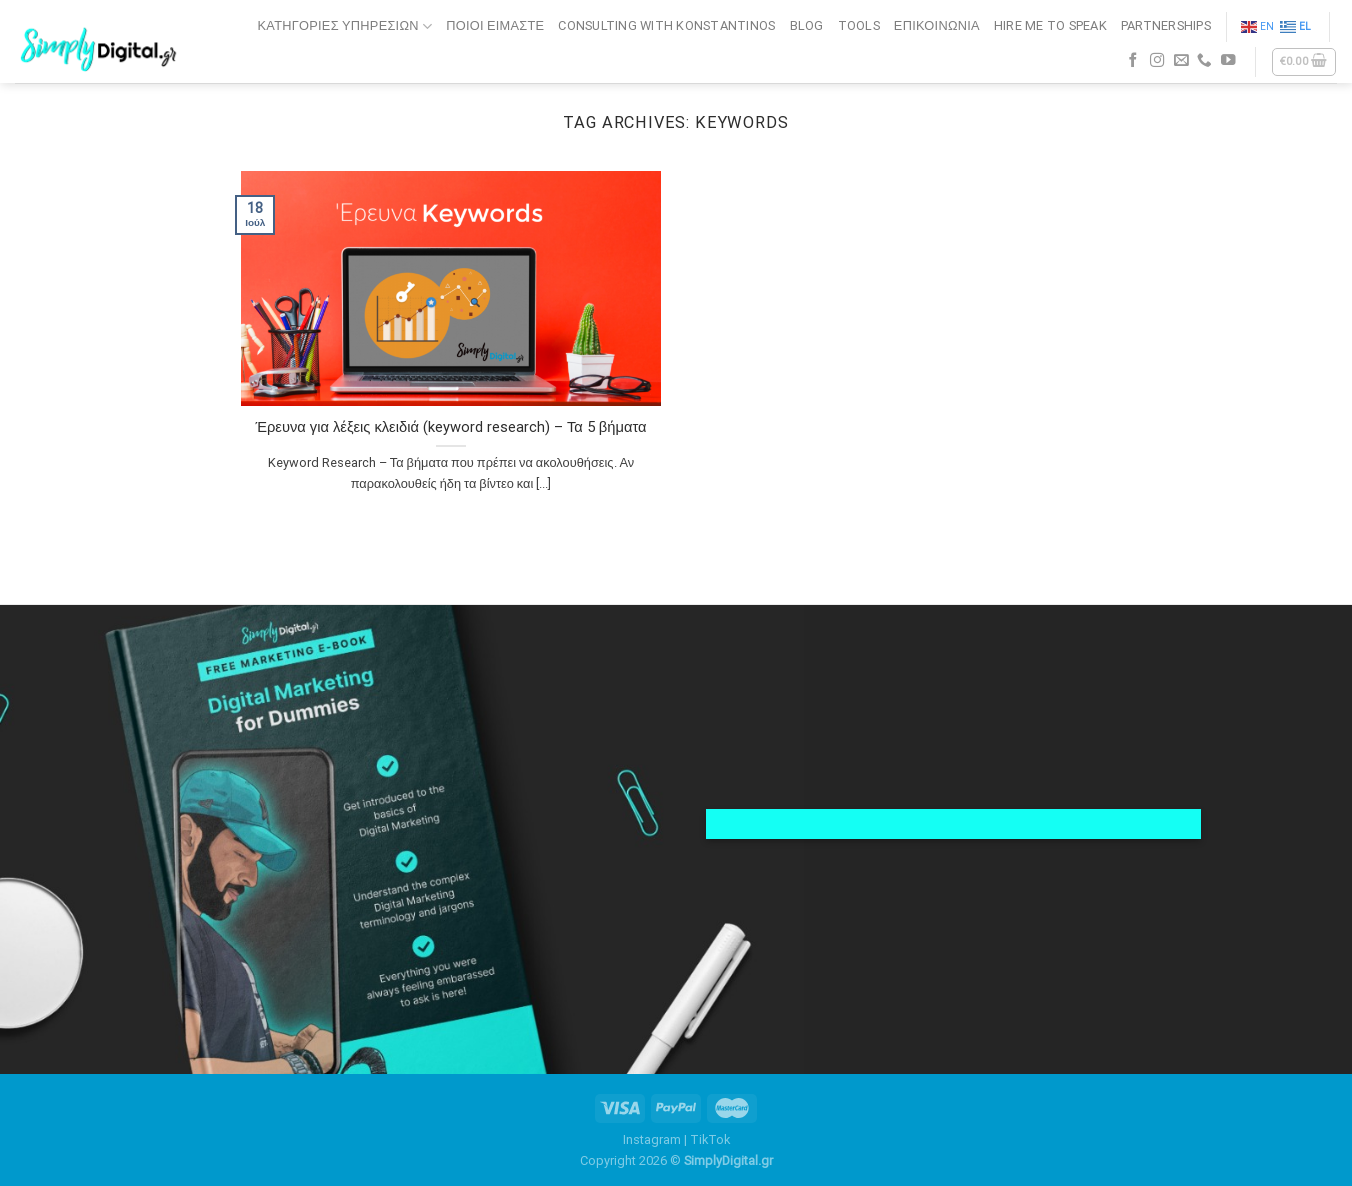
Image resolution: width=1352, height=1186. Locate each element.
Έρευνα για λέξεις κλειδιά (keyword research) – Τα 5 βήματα (450, 427)
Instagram (652, 1139)
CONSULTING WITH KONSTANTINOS (666, 25)
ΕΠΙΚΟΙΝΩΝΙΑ (937, 25)
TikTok (710, 1139)
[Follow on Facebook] (1133, 61)
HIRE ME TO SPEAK (1050, 25)
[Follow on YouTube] (1228, 61)
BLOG (807, 25)
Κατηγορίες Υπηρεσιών (345, 26)
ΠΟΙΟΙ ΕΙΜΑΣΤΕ (495, 25)
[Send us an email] (1181, 61)
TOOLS (859, 25)
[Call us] (1204, 61)
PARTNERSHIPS (1166, 25)
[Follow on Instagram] (1157, 61)
